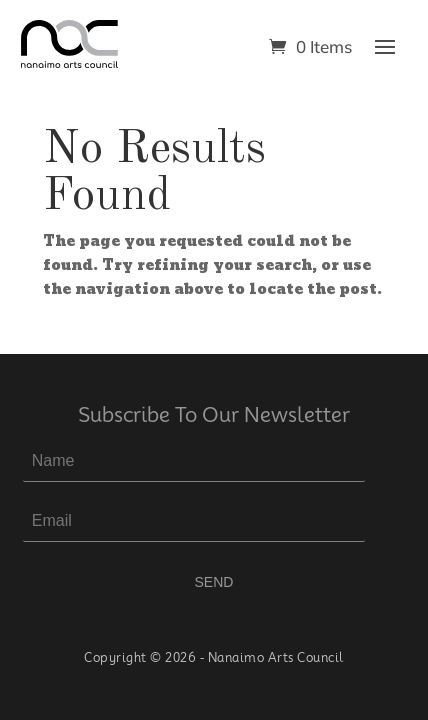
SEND (214, 582)
